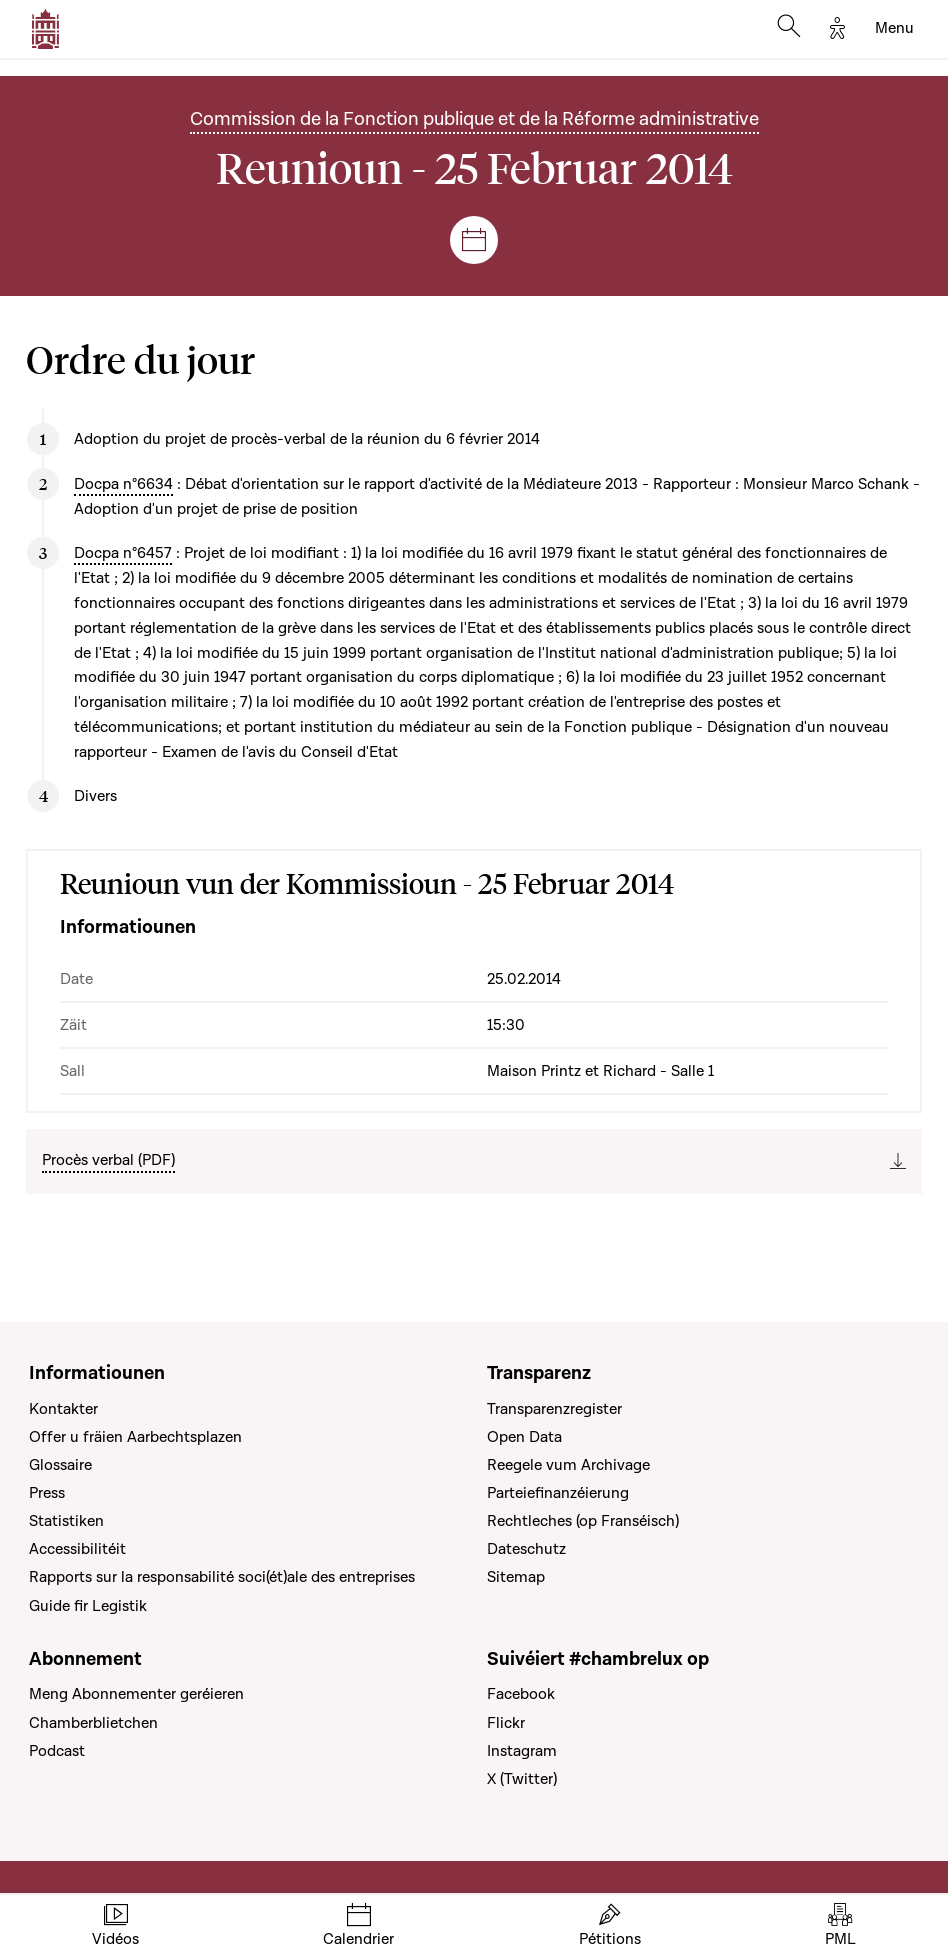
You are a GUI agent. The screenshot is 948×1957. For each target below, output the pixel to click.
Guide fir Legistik (88, 1606)
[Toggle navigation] (894, 29)
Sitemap (516, 1577)
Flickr (506, 1723)
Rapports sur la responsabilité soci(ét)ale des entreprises (222, 1577)
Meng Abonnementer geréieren (136, 1694)
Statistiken (66, 1521)
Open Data (524, 1437)
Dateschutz (526, 1549)
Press (47, 1493)
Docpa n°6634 (123, 484)
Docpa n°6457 (123, 553)
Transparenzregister (554, 1409)
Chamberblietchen (93, 1723)
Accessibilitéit (77, 1549)
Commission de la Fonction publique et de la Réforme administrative (474, 119)
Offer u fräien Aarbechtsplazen (135, 1437)
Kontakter (63, 1409)
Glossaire (60, 1465)
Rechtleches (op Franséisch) (583, 1521)
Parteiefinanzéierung (558, 1493)
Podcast (57, 1751)
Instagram (522, 1751)
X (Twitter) (522, 1779)
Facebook (521, 1694)
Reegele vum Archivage (568, 1465)
